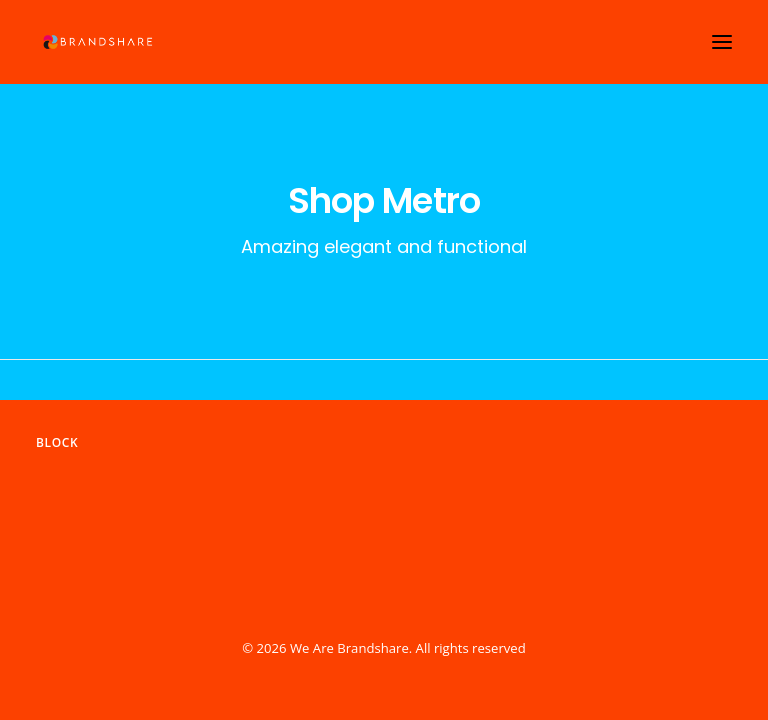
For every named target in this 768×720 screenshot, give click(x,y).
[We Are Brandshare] (96, 42)
